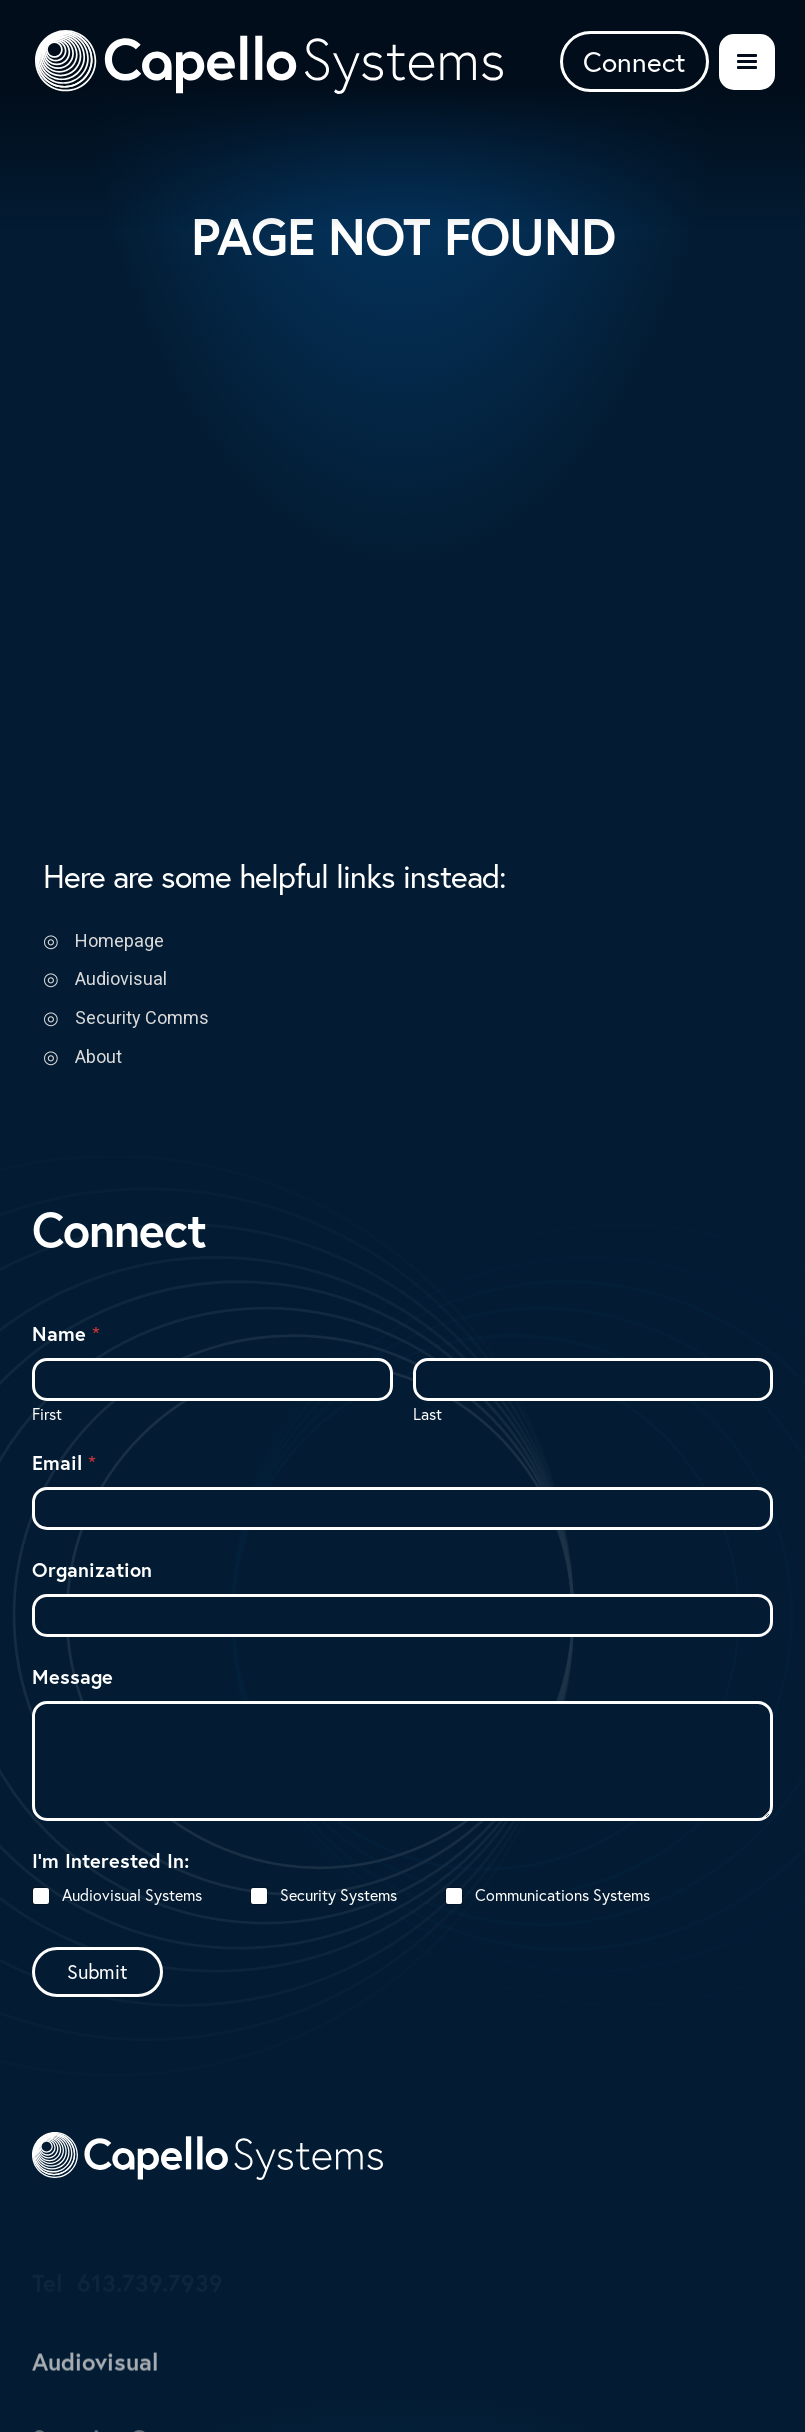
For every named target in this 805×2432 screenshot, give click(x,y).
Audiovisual (121, 978)
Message (72, 1676)
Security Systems (338, 1895)
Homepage (119, 940)
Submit (97, 1971)
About (98, 1056)
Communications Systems (562, 1895)
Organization (92, 1569)
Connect (634, 61)
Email (64, 1462)
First (47, 1414)
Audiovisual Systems (132, 1895)
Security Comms (142, 1017)
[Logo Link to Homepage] (269, 62)
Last (427, 1414)
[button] (747, 62)
